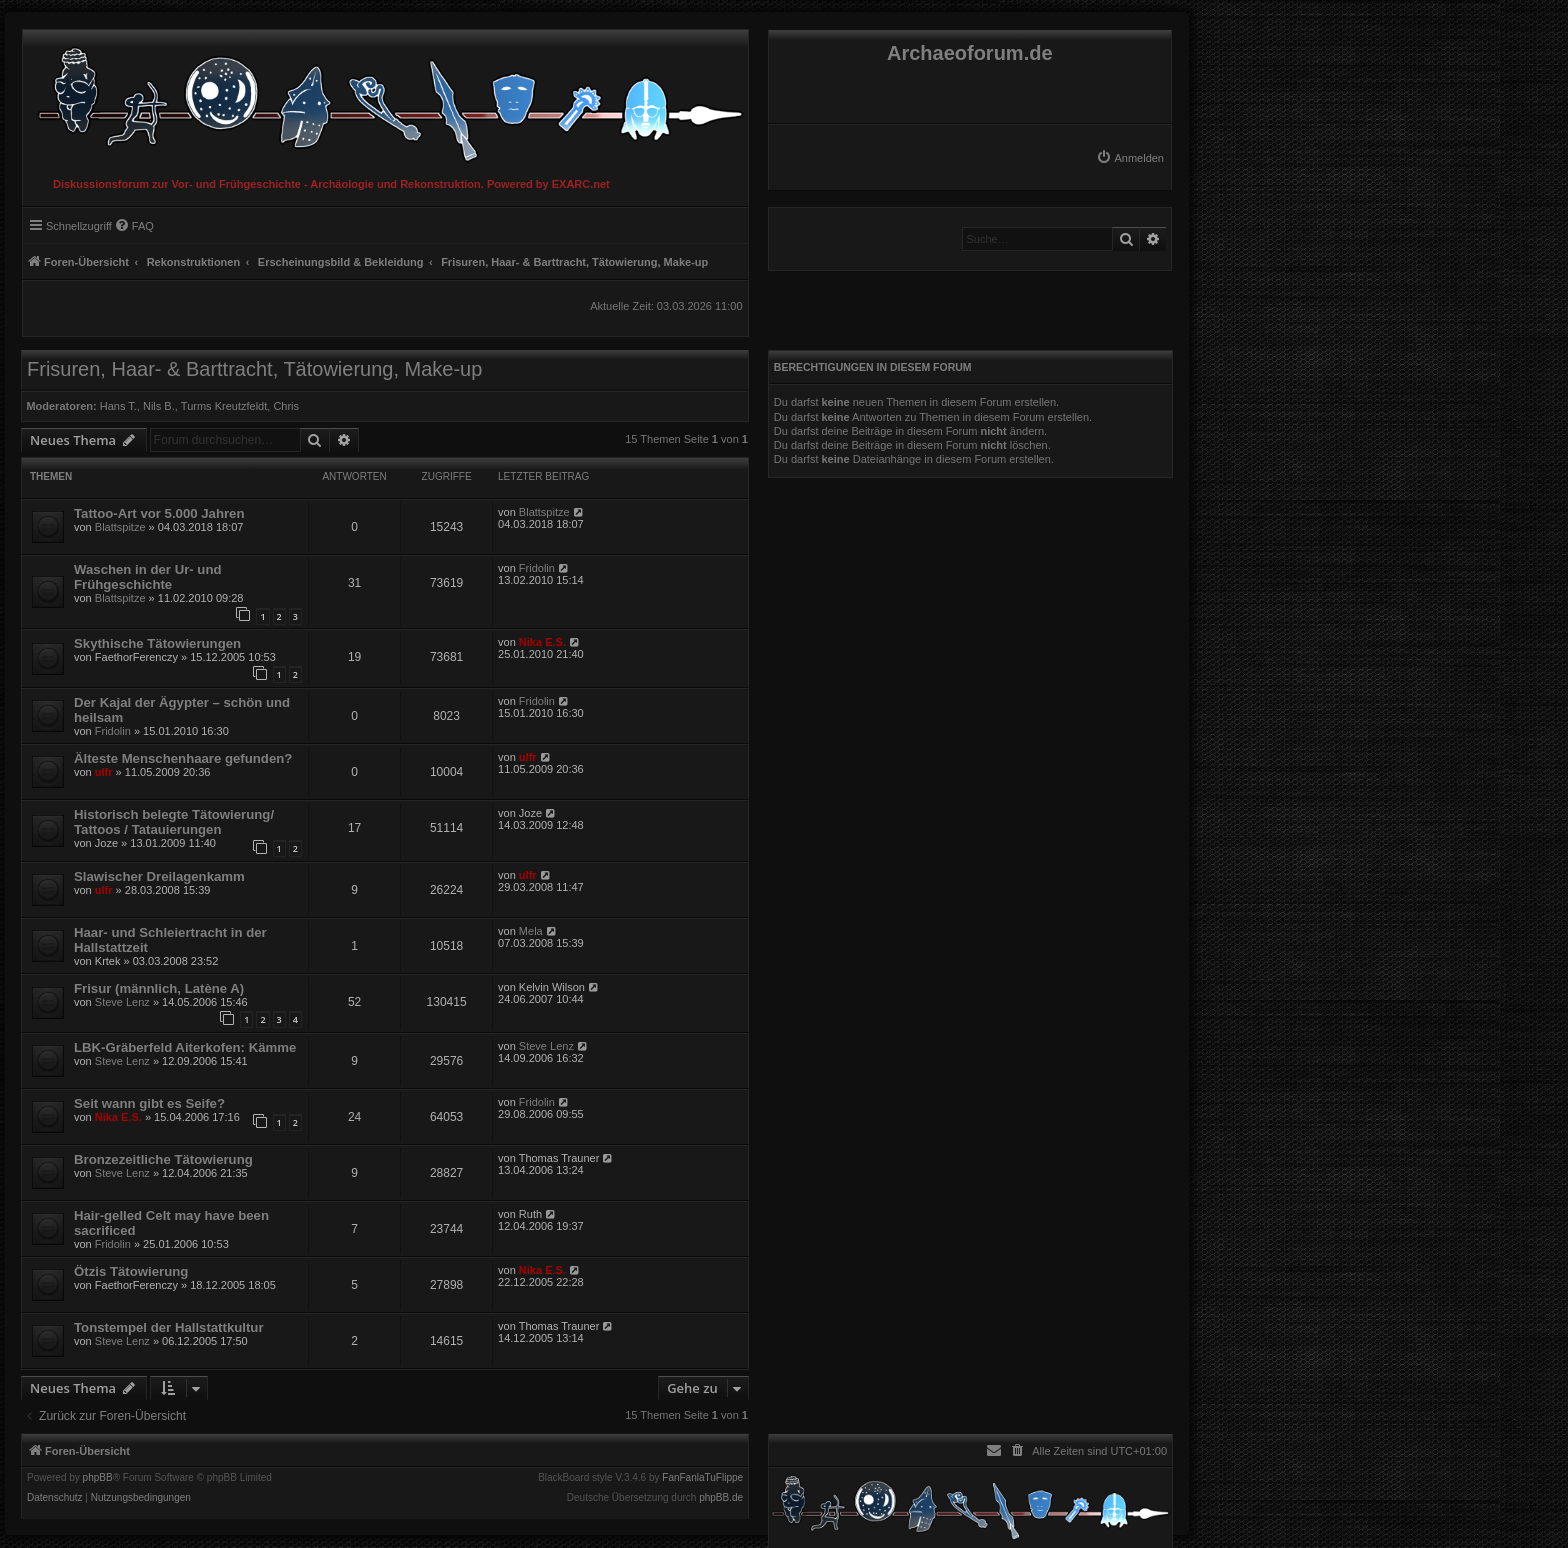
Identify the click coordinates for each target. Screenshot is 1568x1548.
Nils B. (159, 406)
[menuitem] (1130, 158)
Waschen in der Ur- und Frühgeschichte (148, 577)
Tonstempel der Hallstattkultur (169, 1327)
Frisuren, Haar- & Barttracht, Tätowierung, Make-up (254, 369)
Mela (531, 931)
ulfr (104, 772)
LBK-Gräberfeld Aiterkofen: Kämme (185, 1047)
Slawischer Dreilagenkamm (159, 876)
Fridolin (537, 568)
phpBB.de (721, 1498)
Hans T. (118, 406)
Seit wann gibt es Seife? (149, 1103)
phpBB (98, 1478)
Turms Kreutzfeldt (224, 406)
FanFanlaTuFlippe (702, 1478)
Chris (286, 406)
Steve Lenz (122, 1002)
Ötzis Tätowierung (131, 1271)
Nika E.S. (542, 642)
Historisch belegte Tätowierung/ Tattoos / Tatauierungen (174, 822)
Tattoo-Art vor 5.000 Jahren (159, 513)
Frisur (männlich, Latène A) (159, 988)
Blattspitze (120, 527)
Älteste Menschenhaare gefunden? (183, 758)
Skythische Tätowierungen (157, 643)
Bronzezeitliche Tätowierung (163, 1159)
